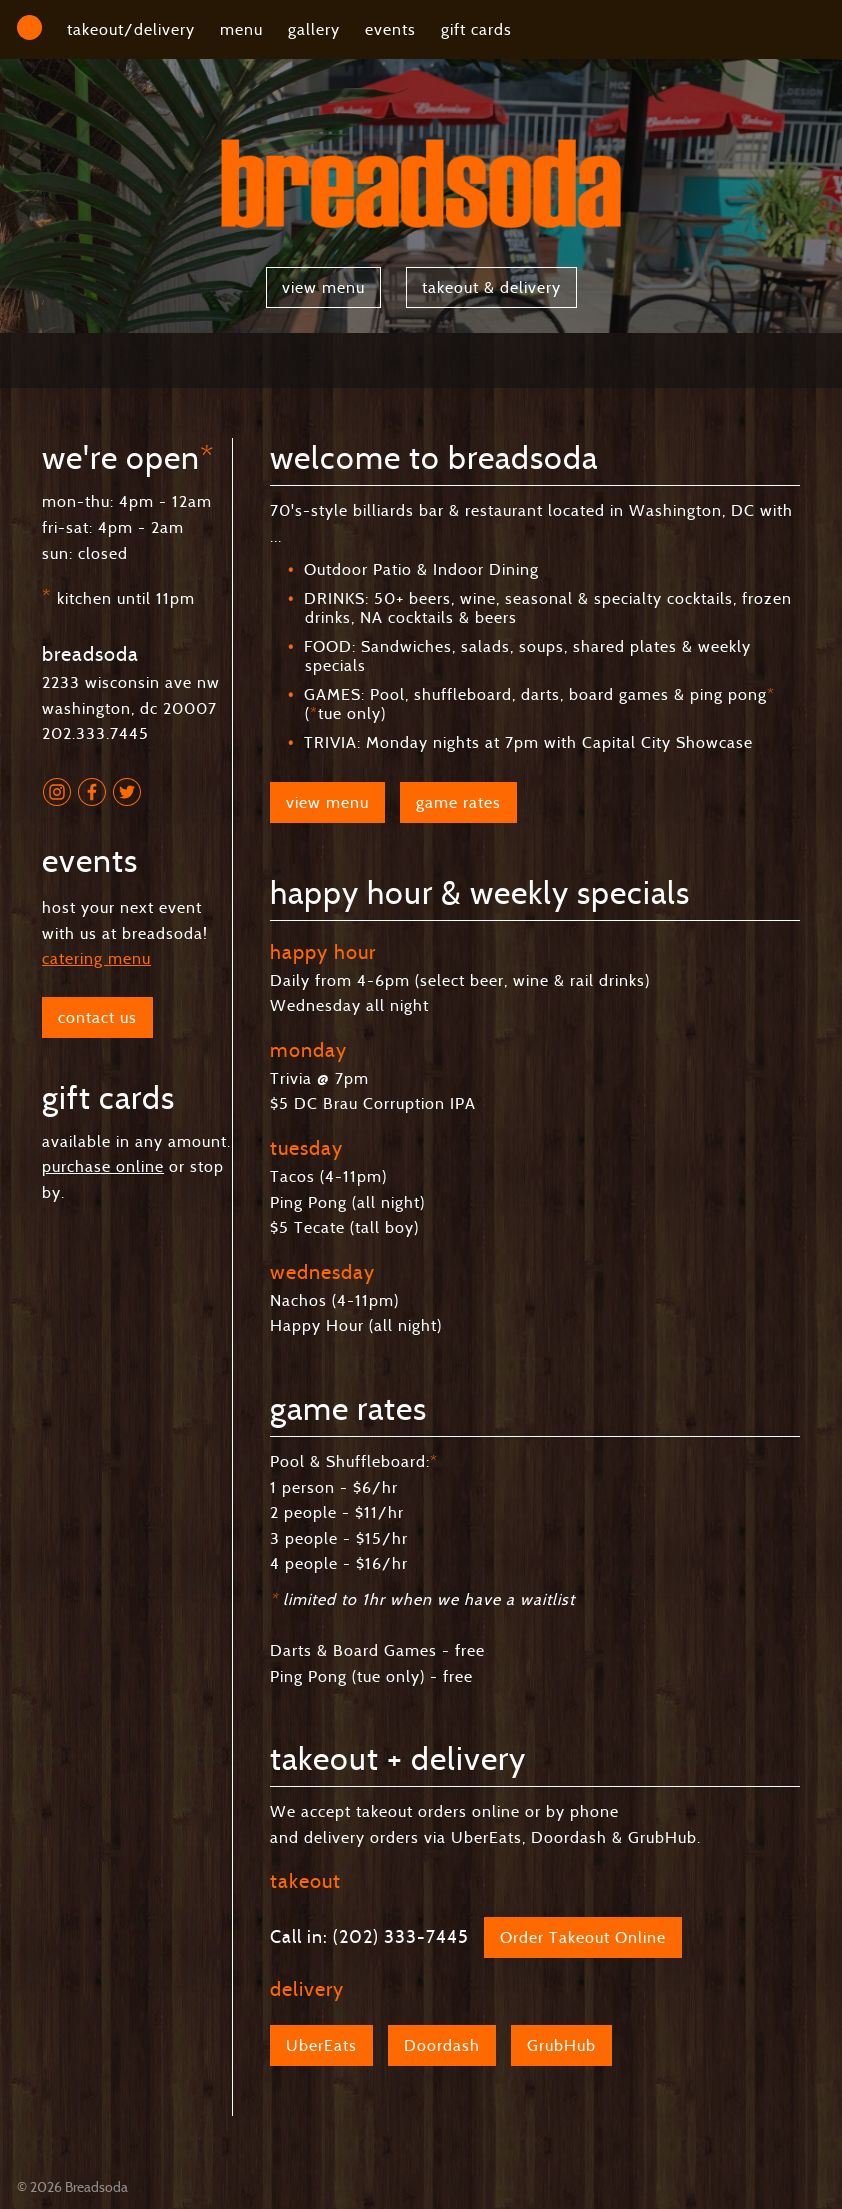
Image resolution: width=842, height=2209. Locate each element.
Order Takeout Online (583, 1937)
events (390, 29)
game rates (458, 802)
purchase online (103, 1166)
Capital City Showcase (667, 742)
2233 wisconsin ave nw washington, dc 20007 (131, 682)
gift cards (476, 29)
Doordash (442, 2045)
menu (241, 29)
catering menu (96, 958)
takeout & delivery (491, 287)
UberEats (321, 2045)
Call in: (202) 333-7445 (369, 1937)
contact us (97, 1017)
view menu (323, 287)
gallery (314, 29)
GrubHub (561, 2045)
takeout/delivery (131, 29)
